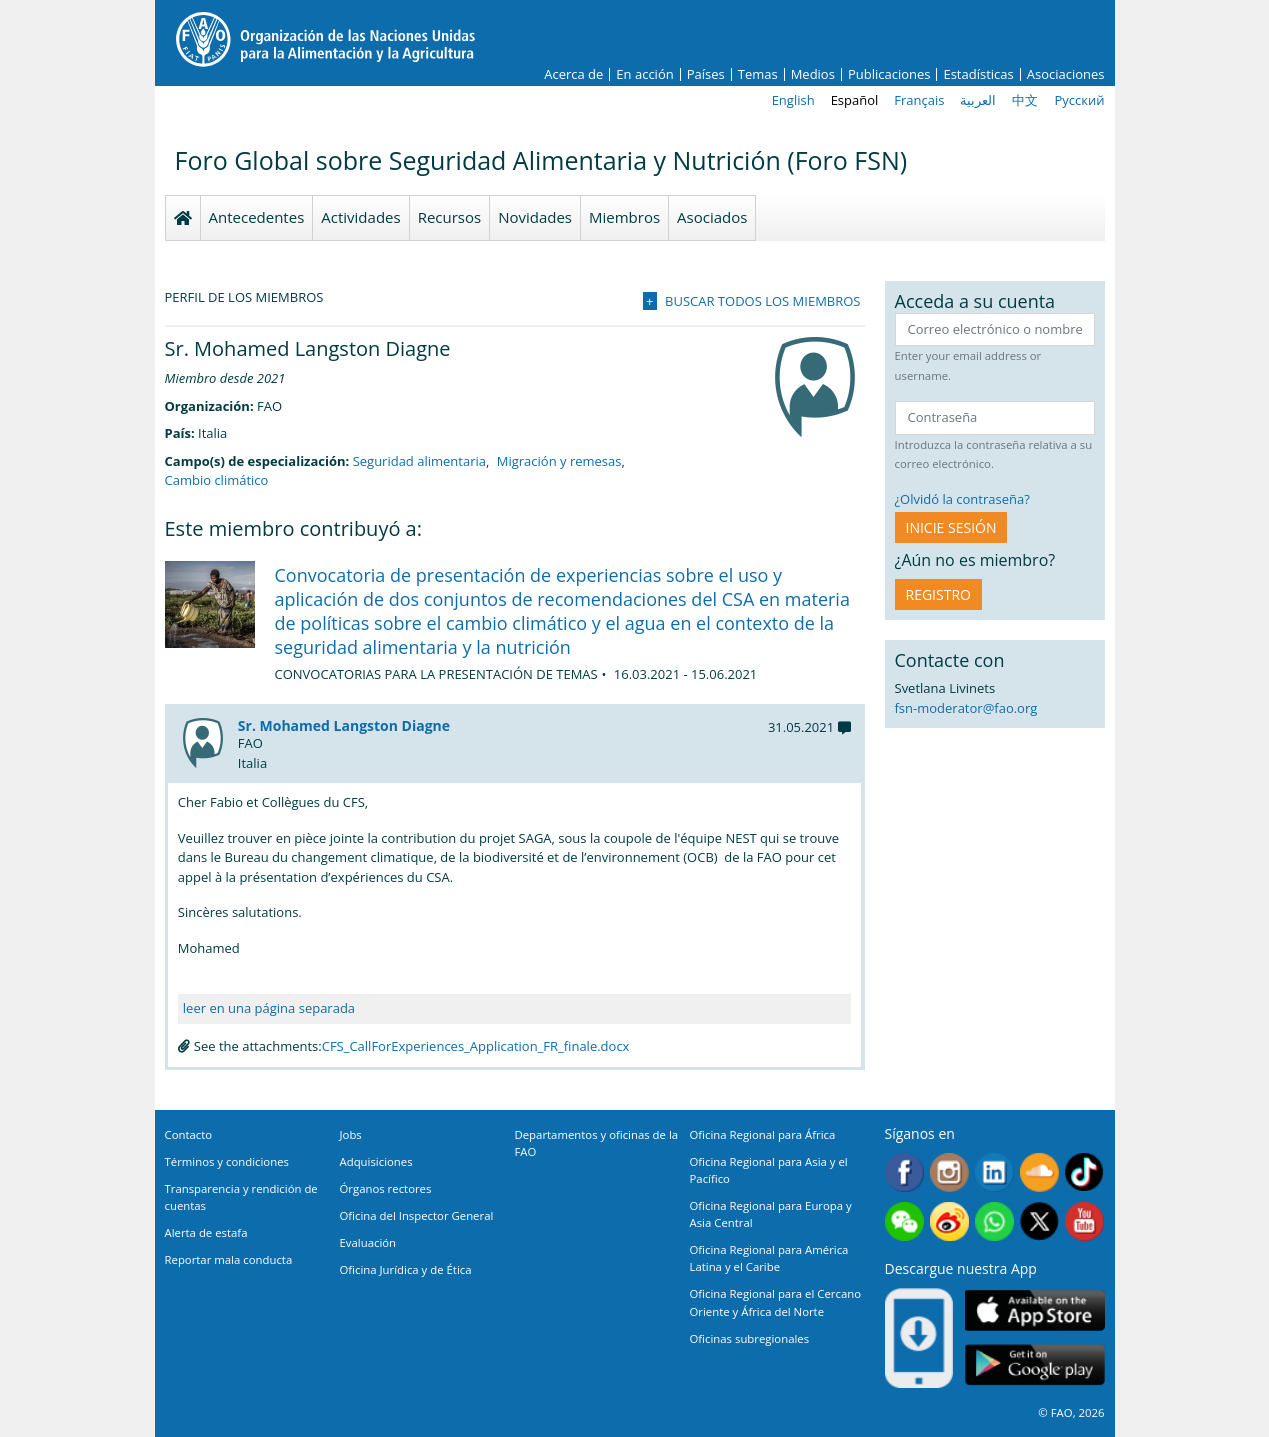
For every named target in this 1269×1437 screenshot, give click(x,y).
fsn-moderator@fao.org (966, 708)
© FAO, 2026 (1071, 1412)
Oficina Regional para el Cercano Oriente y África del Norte (776, 1302)
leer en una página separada (269, 1008)
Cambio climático (217, 480)
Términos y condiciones (227, 1161)
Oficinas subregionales (750, 1338)
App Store (1035, 1310)
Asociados (712, 217)
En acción (644, 74)
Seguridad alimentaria (419, 461)
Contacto (189, 1134)
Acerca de (573, 74)
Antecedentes (257, 217)
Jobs (351, 1134)
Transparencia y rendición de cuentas (241, 1197)
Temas (758, 74)
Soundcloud (1039, 1172)
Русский (1079, 100)
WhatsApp (994, 1221)
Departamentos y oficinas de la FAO (597, 1143)
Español (855, 100)
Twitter (1039, 1221)
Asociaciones (1066, 74)
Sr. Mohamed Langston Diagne (344, 725)
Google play (1035, 1365)
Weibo (949, 1221)
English (793, 100)
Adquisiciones (376, 1161)
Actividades (360, 217)
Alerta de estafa (206, 1232)
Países (706, 74)
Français (919, 100)
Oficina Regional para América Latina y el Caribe (769, 1258)
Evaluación (368, 1242)
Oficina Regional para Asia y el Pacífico (769, 1170)
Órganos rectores (386, 1188)
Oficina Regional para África (763, 1134)
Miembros (624, 217)
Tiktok (1084, 1172)
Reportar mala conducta (229, 1259)
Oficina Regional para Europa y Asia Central (771, 1214)
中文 (1025, 100)
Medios (813, 74)
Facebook (904, 1172)
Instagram (949, 1172)
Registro (938, 594)
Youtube (1084, 1221)
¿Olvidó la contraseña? (962, 499)
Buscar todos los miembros (762, 301)
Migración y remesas (559, 461)
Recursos (450, 217)
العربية (978, 100)
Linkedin (994, 1172)
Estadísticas (978, 74)
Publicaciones (889, 74)
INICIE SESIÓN (951, 527)
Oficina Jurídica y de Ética (406, 1269)
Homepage (183, 218)
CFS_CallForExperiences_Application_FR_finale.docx (476, 1046)
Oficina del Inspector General (417, 1215)
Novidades (535, 217)
